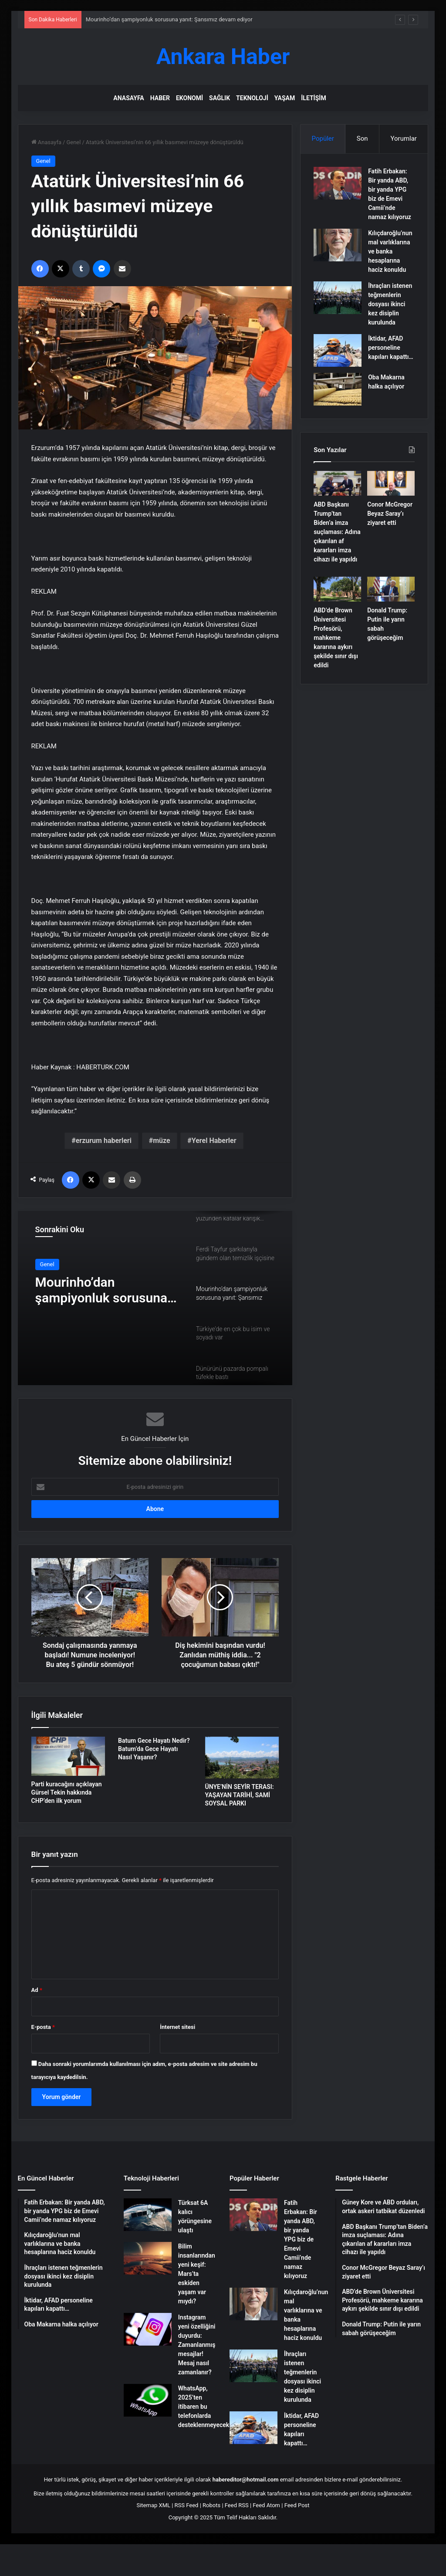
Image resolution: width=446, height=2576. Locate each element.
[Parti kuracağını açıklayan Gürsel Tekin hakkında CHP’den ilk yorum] (68, 1756)
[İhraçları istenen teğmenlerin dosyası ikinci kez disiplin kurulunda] (338, 297)
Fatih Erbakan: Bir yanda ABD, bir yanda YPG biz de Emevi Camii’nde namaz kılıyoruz (300, 2239)
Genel (73, 142)
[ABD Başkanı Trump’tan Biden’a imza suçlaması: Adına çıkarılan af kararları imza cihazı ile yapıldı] (337, 483)
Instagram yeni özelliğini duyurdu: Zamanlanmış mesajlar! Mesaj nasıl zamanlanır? (197, 2345)
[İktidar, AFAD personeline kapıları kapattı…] (338, 350)
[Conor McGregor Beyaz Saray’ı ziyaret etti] (391, 483)
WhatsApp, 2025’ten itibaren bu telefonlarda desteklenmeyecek (203, 2406)
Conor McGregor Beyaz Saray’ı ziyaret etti (389, 513)
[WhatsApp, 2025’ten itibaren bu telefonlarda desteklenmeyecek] (148, 2400)
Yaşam (284, 98)
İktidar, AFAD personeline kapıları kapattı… (390, 347)
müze (161, 1140)
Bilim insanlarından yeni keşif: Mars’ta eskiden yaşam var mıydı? (196, 2274)
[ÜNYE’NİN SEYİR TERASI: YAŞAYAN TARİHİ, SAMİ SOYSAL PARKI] (242, 1757)
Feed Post (297, 2505)
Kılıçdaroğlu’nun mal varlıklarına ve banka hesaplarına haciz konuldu (390, 251)
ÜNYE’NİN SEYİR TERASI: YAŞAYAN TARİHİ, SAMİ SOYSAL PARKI (239, 1795)
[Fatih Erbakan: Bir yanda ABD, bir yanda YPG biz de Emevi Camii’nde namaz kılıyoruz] (338, 183)
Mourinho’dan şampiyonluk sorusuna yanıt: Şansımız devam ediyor (169, 19)
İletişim (313, 98)
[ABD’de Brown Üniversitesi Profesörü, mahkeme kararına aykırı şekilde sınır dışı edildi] (337, 589)
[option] (155, 1298)
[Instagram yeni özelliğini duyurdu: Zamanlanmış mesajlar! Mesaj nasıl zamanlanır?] (148, 2329)
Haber (160, 98)
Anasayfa (128, 98)
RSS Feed (187, 2505)
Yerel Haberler (214, 1140)
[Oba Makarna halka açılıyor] (338, 389)
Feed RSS (237, 2505)
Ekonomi (189, 98)
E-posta (43, 2027)
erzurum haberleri (104, 1140)
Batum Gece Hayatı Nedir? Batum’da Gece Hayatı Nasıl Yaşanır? (153, 1749)
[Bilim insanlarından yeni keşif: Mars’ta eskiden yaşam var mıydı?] (148, 2258)
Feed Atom (266, 2505)
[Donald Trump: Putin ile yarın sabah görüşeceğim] (391, 589)
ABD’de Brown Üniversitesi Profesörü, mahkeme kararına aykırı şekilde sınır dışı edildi (336, 638)
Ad (36, 1990)
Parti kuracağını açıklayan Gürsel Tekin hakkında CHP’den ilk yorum (66, 1792)
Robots (211, 2505)
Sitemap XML (153, 2505)
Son (362, 138)
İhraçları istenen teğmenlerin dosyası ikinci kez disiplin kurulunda (390, 304)
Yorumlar (403, 138)
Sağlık (219, 98)
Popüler (323, 138)
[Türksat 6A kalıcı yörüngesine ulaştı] (148, 2214)
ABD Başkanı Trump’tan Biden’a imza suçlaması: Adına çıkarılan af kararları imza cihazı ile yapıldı (337, 532)
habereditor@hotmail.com (246, 2479)
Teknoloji (252, 98)
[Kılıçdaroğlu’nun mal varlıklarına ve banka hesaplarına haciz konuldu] (338, 245)
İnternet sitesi (177, 2027)
